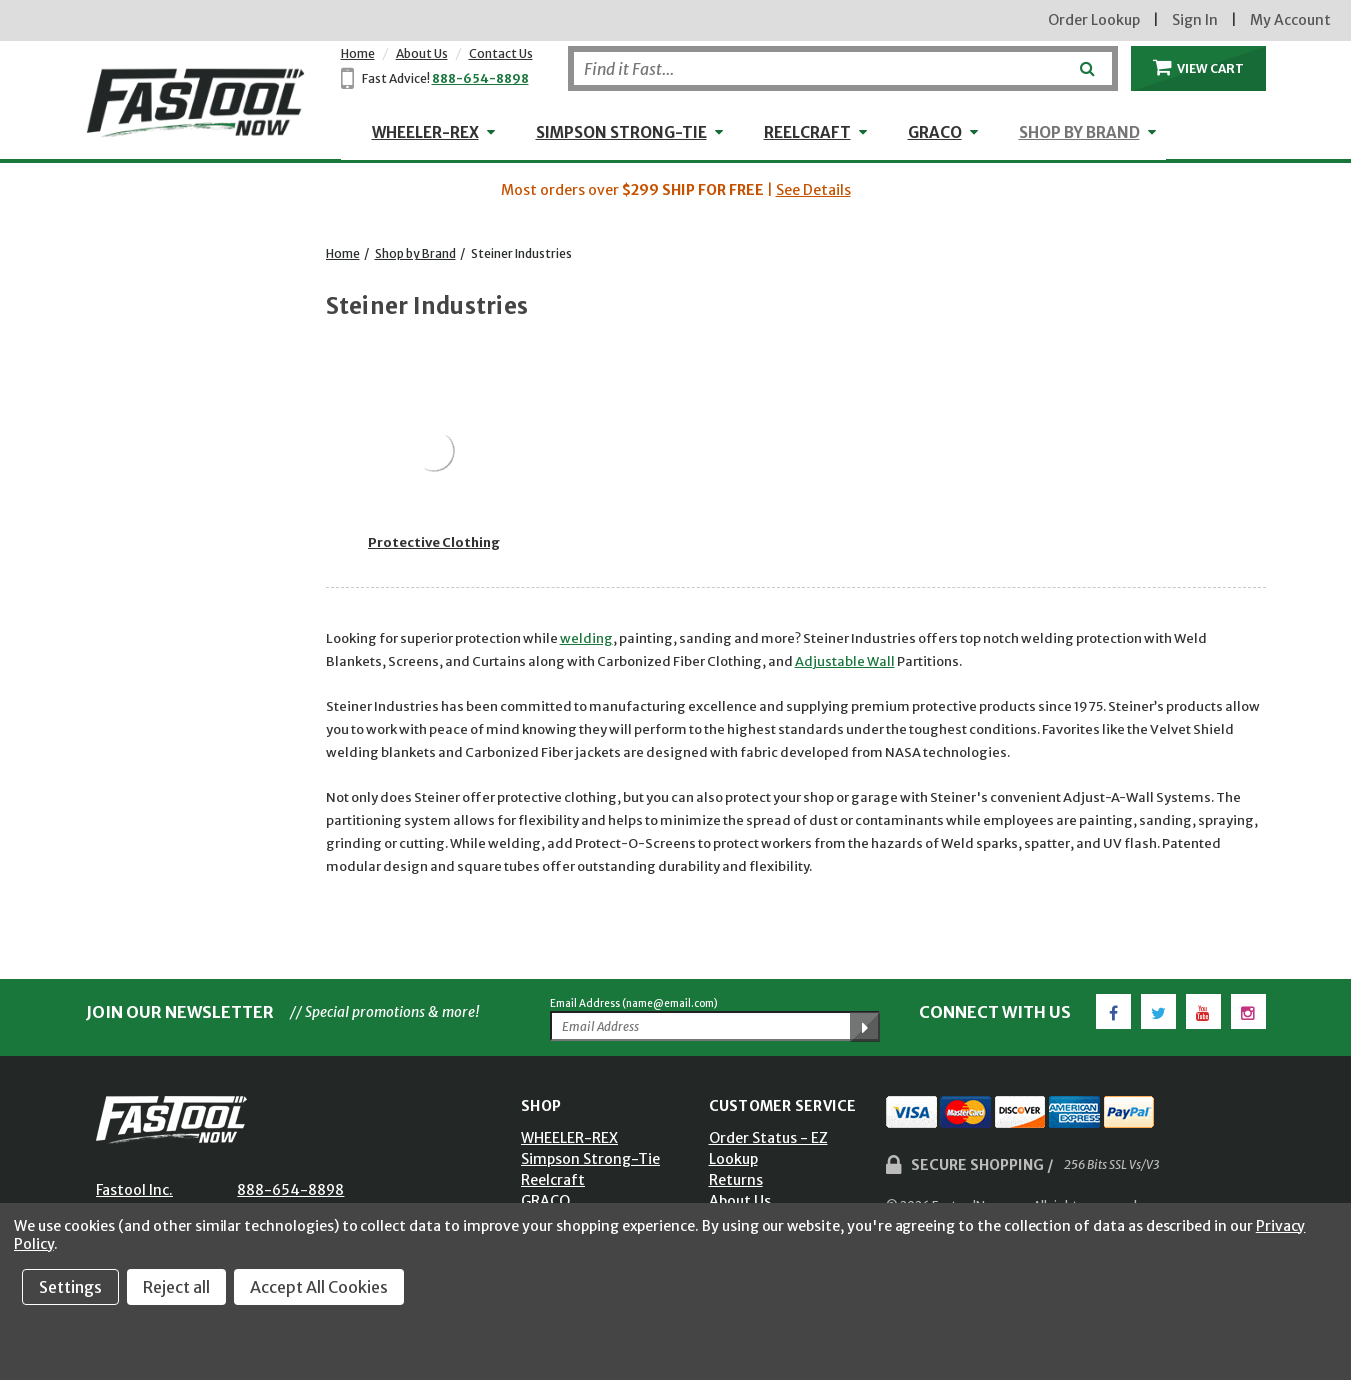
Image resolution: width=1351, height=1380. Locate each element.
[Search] (843, 68)
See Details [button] (813, 190)
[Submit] (1085, 61)
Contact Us (501, 53)
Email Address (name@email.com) (634, 1003)
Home (358, 53)
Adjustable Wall (845, 661)
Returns (736, 1180)
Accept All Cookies (319, 1287)
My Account (1290, 20)
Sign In (1195, 20)
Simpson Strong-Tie (621, 132)
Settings (70, 1287)
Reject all (176, 1287)
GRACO (935, 132)
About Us (422, 53)
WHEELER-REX (425, 132)
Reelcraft (807, 132)
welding (586, 638)
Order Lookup (1094, 20)
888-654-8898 (480, 78)
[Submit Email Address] (865, 1027)
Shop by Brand (1079, 132)
